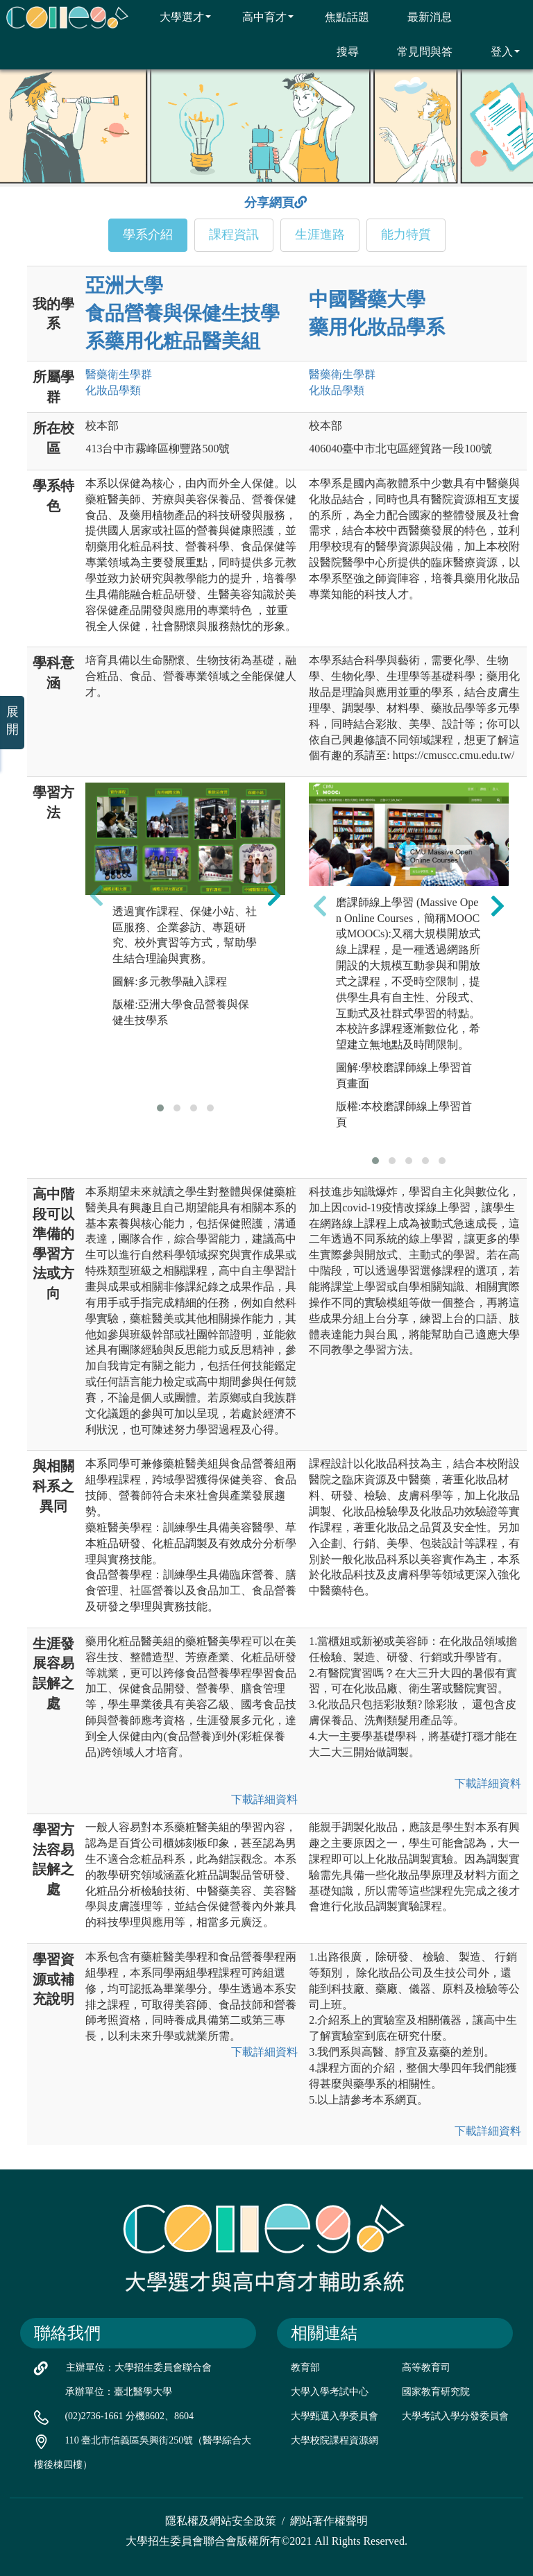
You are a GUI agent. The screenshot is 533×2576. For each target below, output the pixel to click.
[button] (160, 1108)
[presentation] (96, 895)
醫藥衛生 (118, 374)
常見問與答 (416, 51)
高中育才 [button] (259, 16)
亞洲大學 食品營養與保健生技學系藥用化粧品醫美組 (182, 313)
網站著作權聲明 (329, 2521)
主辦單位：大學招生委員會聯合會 (139, 2367)
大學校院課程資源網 (334, 2440)
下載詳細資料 (264, 1799)
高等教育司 (426, 2367)
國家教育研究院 (436, 2392)
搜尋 (339, 51)
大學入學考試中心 (330, 2392)
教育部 (305, 2367)
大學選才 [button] (176, 16)
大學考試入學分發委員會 (455, 2416)
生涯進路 (320, 234)
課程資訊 (234, 234)
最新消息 (421, 16)
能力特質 (406, 234)
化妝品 (113, 390)
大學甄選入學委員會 (334, 2416)
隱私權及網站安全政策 (220, 2521)
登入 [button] (496, 51)
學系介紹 (148, 234)
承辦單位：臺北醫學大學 (118, 2392)
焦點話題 (338, 16)
